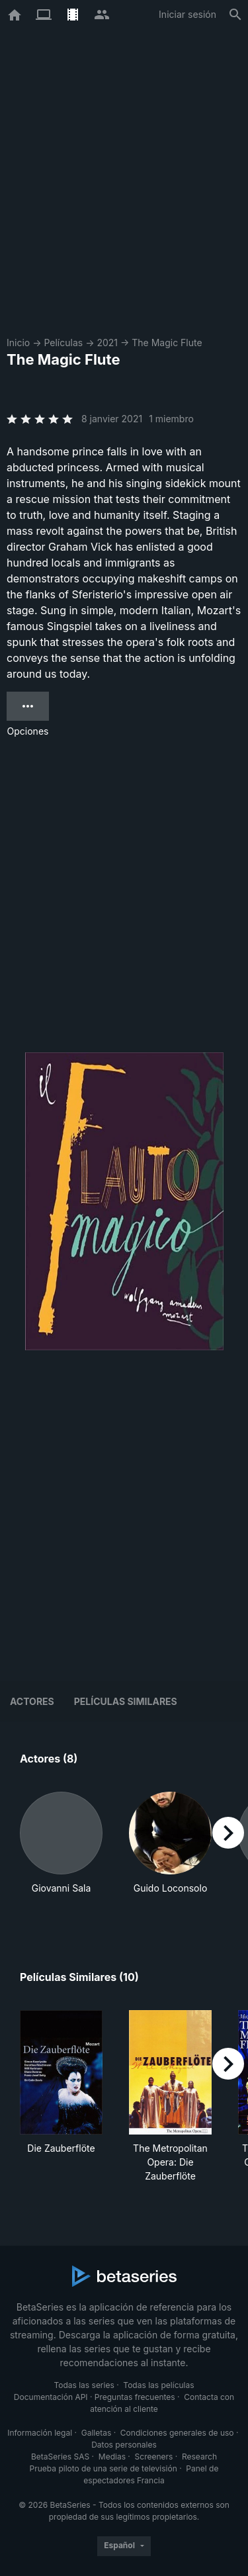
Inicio (18, 342)
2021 (107, 342)
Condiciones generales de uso (177, 2433)
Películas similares (125, 1701)
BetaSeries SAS (60, 2456)
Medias (112, 2456)
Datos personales (124, 2445)
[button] (61, 1850)
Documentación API (51, 2397)
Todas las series (84, 2385)
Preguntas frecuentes (135, 2397)
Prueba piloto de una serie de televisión (103, 2468)
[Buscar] (235, 14)
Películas (63, 342)
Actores (32, 1701)
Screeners (154, 2456)
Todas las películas (158, 2385)
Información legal (39, 2433)
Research (199, 2456)
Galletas (96, 2433)
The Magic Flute (167, 342)
